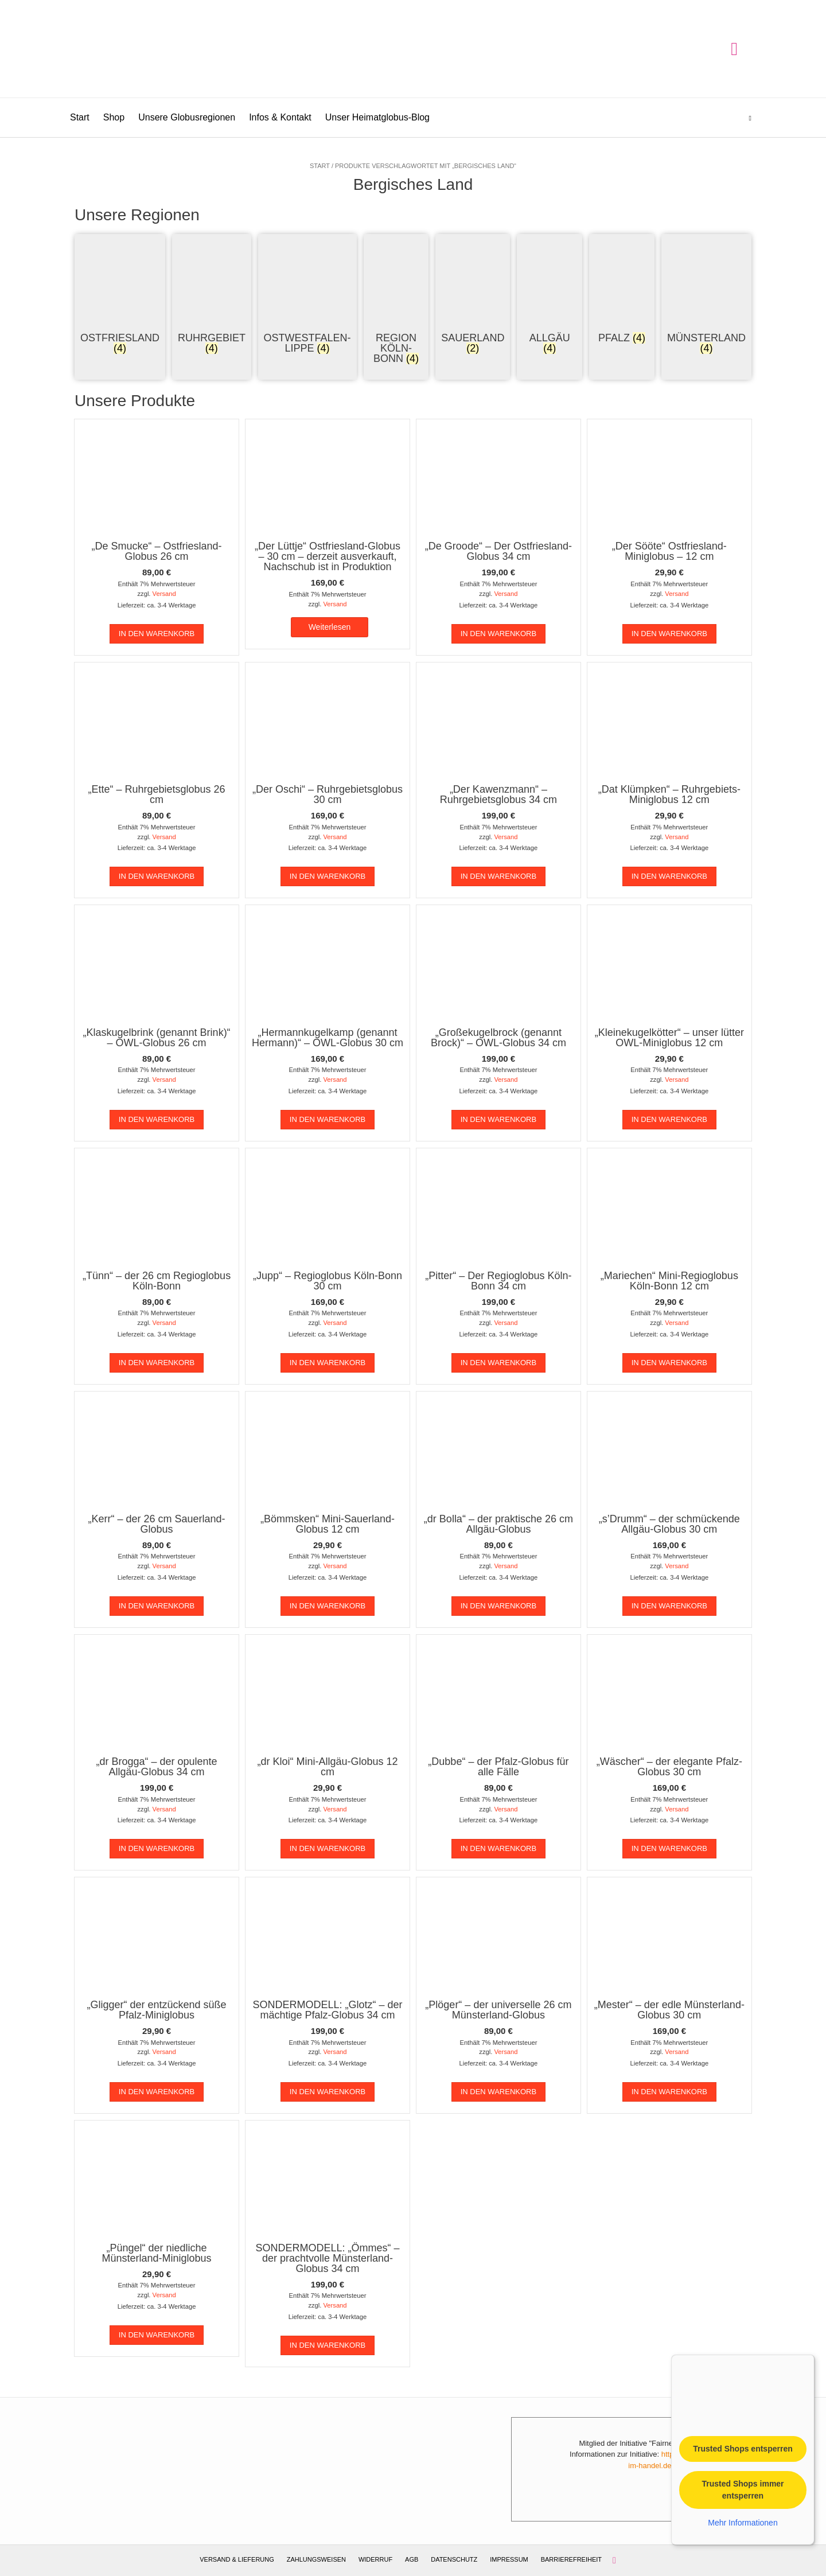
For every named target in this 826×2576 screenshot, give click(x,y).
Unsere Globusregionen (186, 117)
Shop (113, 117)
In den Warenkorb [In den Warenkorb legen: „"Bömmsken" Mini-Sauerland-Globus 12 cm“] (327, 1605)
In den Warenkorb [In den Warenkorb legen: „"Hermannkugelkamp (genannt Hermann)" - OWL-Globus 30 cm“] (327, 1119)
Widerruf (375, 2559)
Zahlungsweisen (316, 2559)
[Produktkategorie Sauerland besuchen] (472, 296)
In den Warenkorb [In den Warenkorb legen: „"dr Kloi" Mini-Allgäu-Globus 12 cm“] (327, 1848)
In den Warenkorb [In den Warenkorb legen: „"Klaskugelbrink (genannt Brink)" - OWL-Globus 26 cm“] (156, 1119)
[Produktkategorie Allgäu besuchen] (549, 296)
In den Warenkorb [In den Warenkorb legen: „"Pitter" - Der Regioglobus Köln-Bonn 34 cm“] (498, 1362)
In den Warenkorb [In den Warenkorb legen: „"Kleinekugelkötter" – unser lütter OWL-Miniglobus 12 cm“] (669, 1119)
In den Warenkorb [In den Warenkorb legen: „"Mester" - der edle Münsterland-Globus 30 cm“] (669, 2091)
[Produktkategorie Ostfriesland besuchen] (120, 296)
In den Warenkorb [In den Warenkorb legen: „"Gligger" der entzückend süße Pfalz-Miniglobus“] (156, 2091)
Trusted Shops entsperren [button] (742, 2448)
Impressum (509, 2559)
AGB (411, 2559)
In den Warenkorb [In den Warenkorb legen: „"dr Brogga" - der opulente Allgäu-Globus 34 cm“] (156, 1848)
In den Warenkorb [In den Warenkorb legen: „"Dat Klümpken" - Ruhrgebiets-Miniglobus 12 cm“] (669, 876)
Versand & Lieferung (237, 2559)
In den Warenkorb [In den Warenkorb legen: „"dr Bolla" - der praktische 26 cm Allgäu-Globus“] (498, 1605)
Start (79, 117)
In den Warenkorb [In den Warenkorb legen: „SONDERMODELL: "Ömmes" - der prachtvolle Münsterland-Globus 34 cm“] (327, 2345)
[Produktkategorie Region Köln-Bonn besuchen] (396, 301)
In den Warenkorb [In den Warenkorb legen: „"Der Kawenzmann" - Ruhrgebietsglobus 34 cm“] (498, 876)
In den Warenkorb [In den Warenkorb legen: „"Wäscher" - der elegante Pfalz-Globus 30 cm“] (669, 1848)
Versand (164, 593)
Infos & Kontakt (280, 117)
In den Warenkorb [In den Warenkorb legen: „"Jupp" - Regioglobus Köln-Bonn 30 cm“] (327, 1362)
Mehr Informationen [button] (742, 2522)
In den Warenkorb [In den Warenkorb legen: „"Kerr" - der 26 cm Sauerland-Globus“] (156, 1605)
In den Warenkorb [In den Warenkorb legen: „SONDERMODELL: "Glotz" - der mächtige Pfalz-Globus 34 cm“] (327, 2091)
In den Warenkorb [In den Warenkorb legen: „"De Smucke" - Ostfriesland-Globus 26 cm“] (156, 633)
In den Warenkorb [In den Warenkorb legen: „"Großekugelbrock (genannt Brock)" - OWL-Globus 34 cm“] (498, 1119)
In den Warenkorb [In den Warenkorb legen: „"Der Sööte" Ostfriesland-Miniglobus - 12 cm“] (669, 633)
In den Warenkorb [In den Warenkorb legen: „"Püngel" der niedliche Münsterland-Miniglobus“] (156, 2335)
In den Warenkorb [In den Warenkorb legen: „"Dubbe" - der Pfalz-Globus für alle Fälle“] (498, 1848)
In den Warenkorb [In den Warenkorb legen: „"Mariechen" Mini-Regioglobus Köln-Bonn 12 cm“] (669, 1362)
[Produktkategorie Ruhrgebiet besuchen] (211, 296)
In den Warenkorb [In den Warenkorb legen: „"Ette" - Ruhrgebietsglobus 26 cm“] (156, 876)
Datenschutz (454, 2559)
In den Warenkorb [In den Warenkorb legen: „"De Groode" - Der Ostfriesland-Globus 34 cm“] (498, 633)
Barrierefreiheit (571, 2559)
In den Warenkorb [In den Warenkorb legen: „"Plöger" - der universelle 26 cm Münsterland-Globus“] (498, 2091)
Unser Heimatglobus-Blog (377, 117)
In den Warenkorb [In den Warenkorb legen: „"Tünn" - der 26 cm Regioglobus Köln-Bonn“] (156, 1362)
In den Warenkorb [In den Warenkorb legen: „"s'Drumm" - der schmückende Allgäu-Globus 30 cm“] (669, 1605)
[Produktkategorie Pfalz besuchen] (621, 291)
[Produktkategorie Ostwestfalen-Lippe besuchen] (307, 296)
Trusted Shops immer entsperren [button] (743, 2489)
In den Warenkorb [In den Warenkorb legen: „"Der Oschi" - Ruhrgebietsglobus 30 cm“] (327, 876)
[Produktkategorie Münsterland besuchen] (706, 296)
